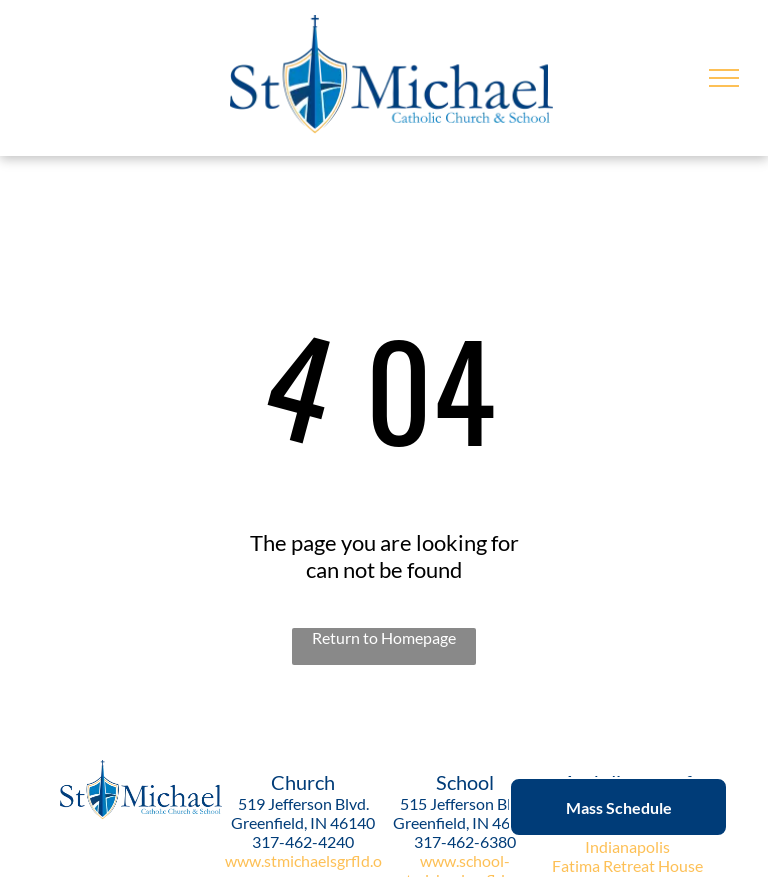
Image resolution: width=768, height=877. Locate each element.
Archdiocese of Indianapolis (627, 837)
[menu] (724, 78)
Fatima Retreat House (627, 865)
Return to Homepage (384, 637)
